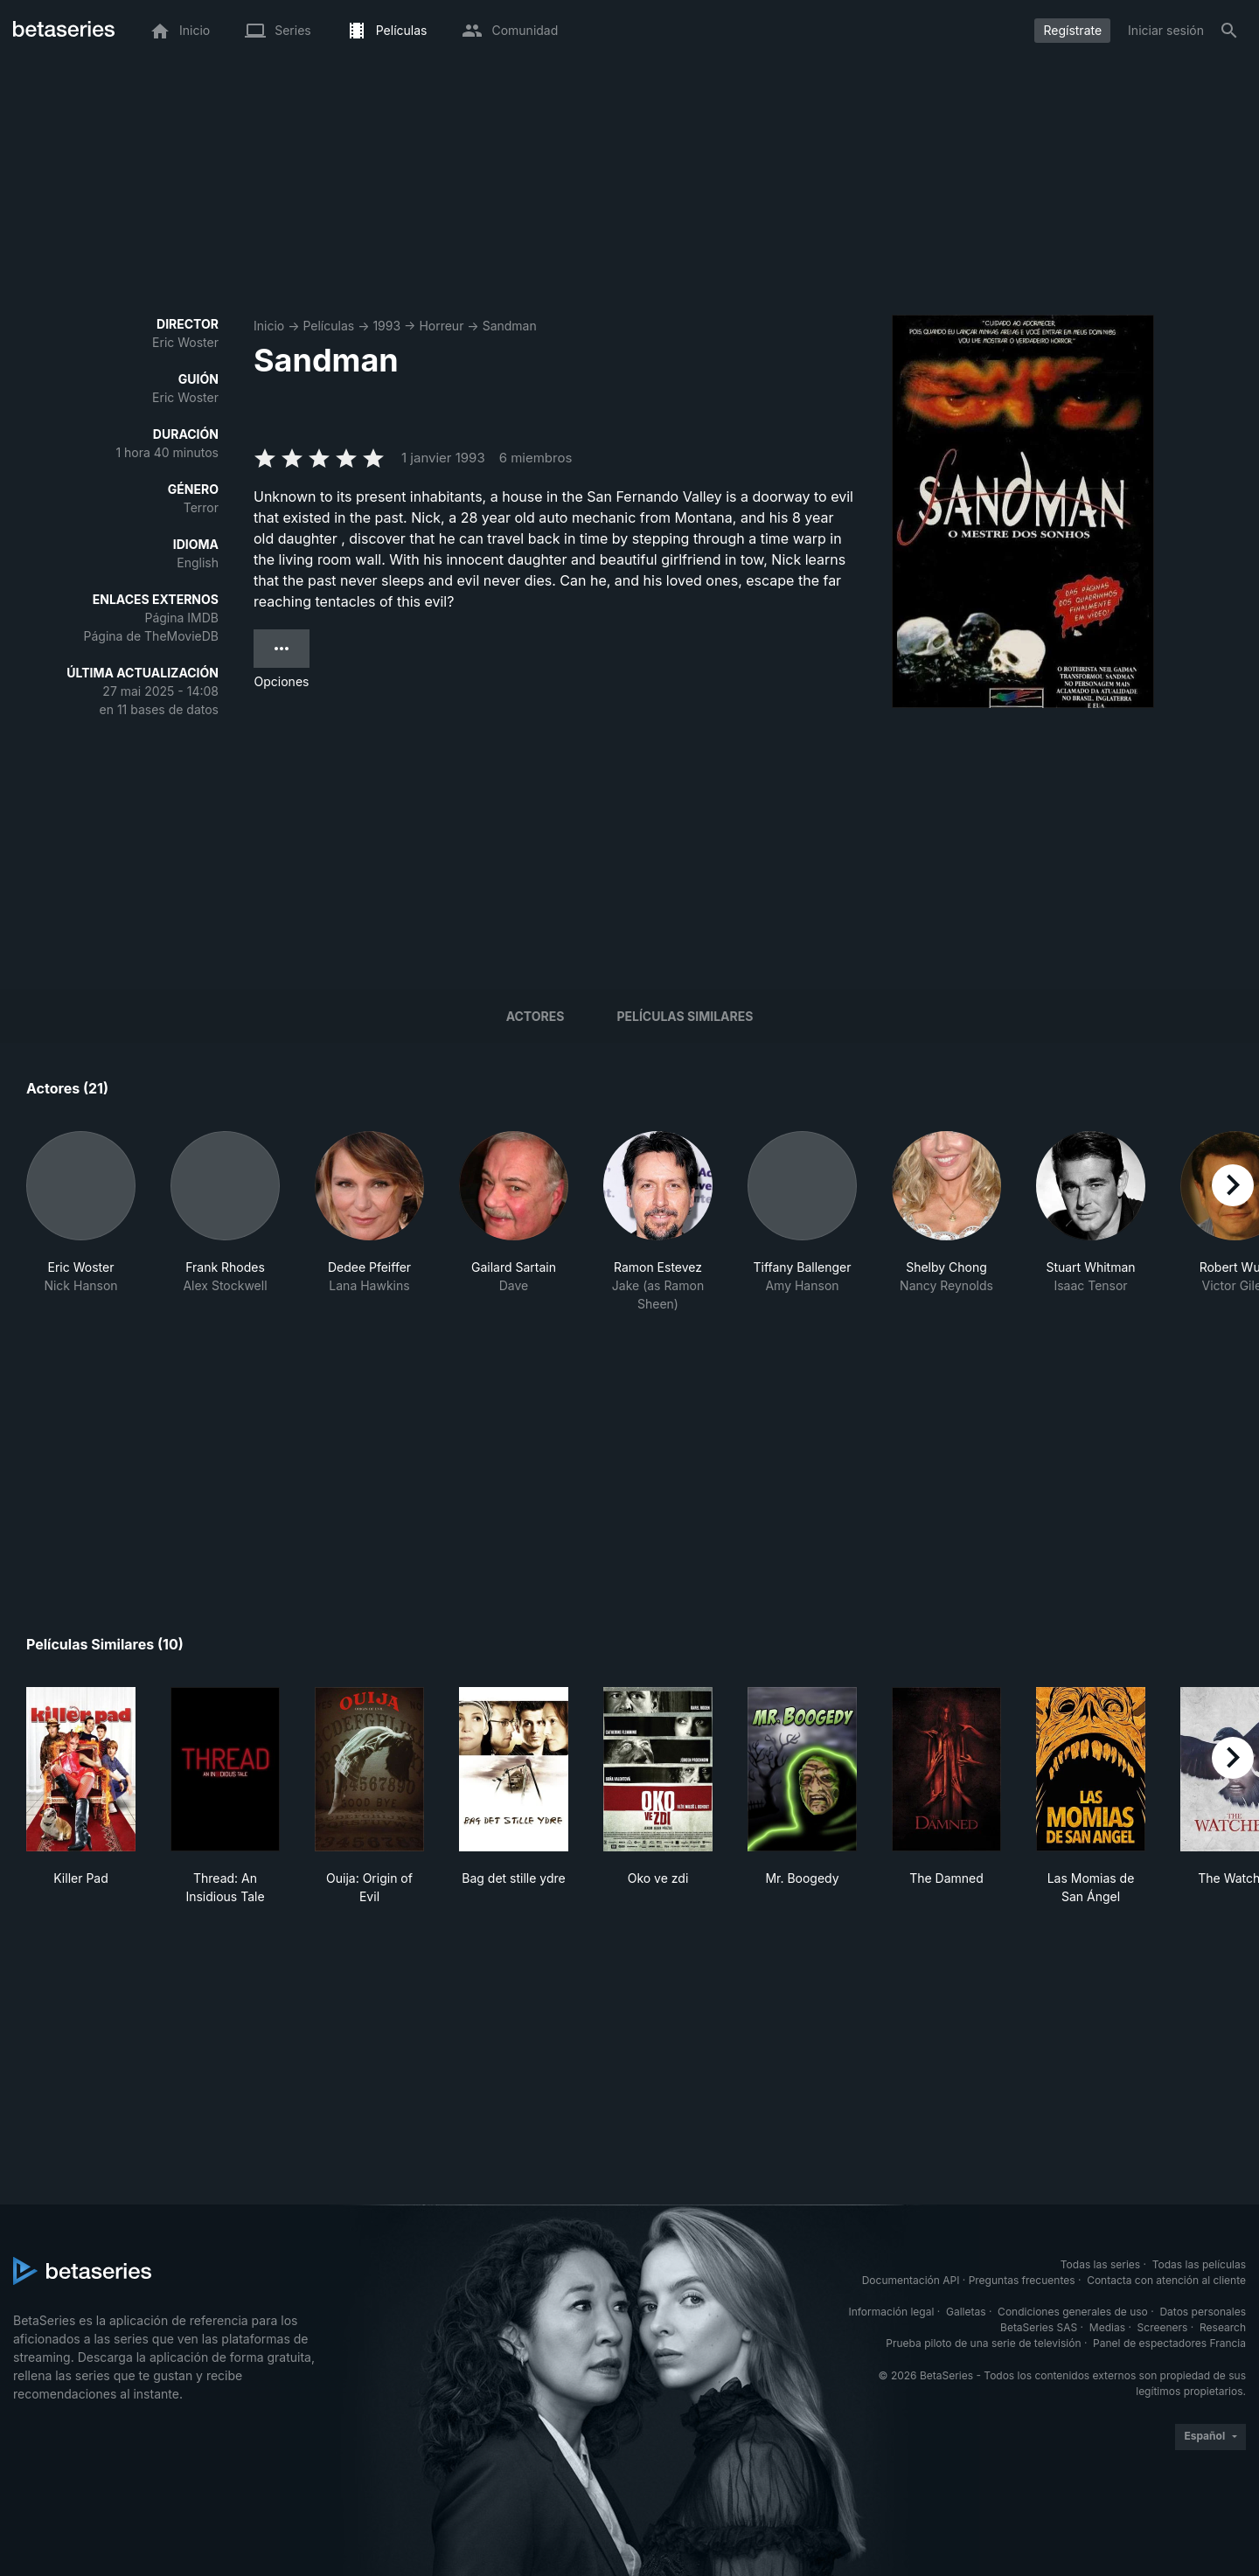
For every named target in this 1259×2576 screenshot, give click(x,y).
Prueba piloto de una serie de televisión (983, 2343)
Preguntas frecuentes (1022, 2280)
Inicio (269, 325)
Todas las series (1100, 2264)
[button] (81, 1222)
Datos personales (1202, 2311)
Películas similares (684, 1016)
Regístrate (1072, 30)
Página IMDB (181, 617)
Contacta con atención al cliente (1166, 2280)
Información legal (891, 2311)
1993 (386, 325)
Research (1223, 2327)
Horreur (441, 325)
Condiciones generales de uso (1073, 2311)
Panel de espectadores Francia (1169, 2343)
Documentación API (911, 2280)
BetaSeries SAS (1038, 2327)
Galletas (966, 2311)
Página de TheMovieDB (151, 635)
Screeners (1162, 2327)
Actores (535, 1016)
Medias (1107, 2327)
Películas (328, 325)
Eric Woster (185, 342)
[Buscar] (1229, 30)
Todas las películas (1199, 2264)
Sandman (510, 325)
